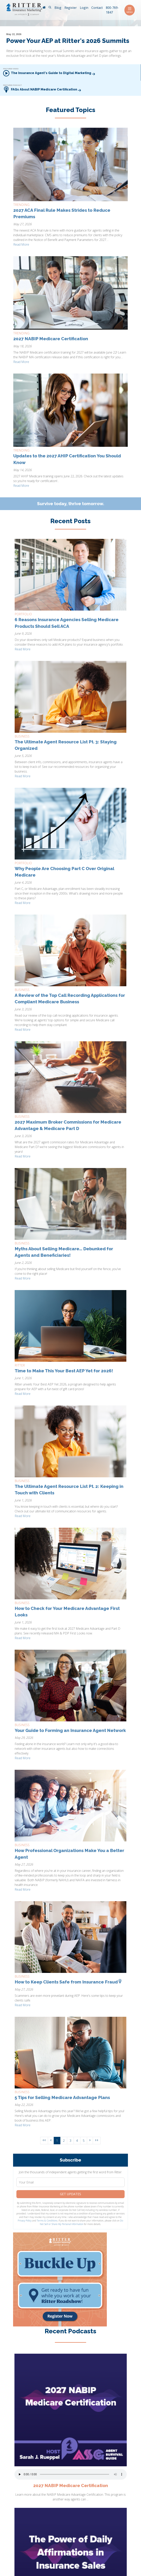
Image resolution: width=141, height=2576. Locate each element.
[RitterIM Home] (44, 7)
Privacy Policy (25, 2220)
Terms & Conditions (47, 2220)
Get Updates (70, 2194)
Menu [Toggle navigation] (130, 10)
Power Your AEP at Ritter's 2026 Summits (67, 40)
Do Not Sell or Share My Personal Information (81, 2222)
